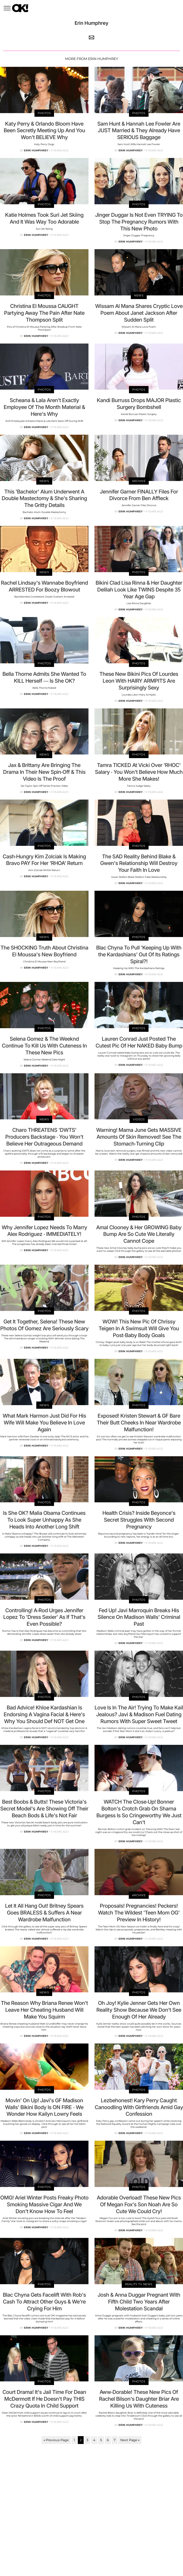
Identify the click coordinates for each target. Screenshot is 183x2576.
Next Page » (130, 2440)
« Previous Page (56, 2440)
